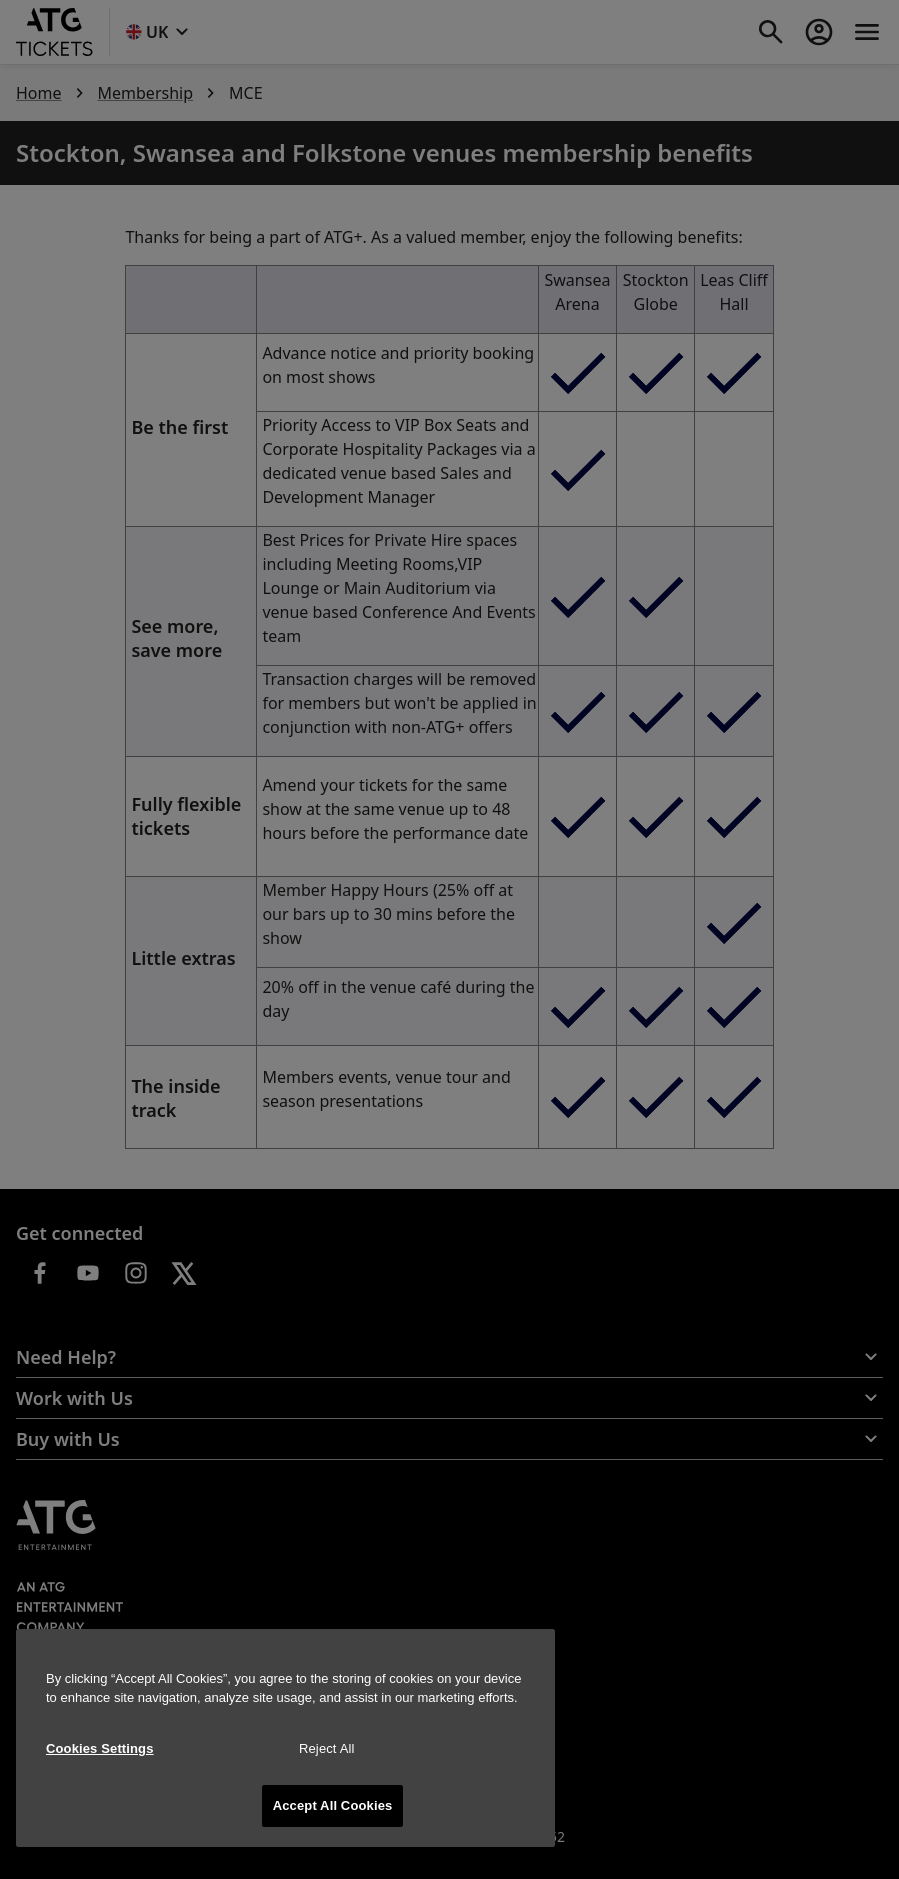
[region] (285, 1738)
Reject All (327, 1748)
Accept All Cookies (333, 1805)
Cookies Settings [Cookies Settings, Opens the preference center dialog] (100, 1748)
